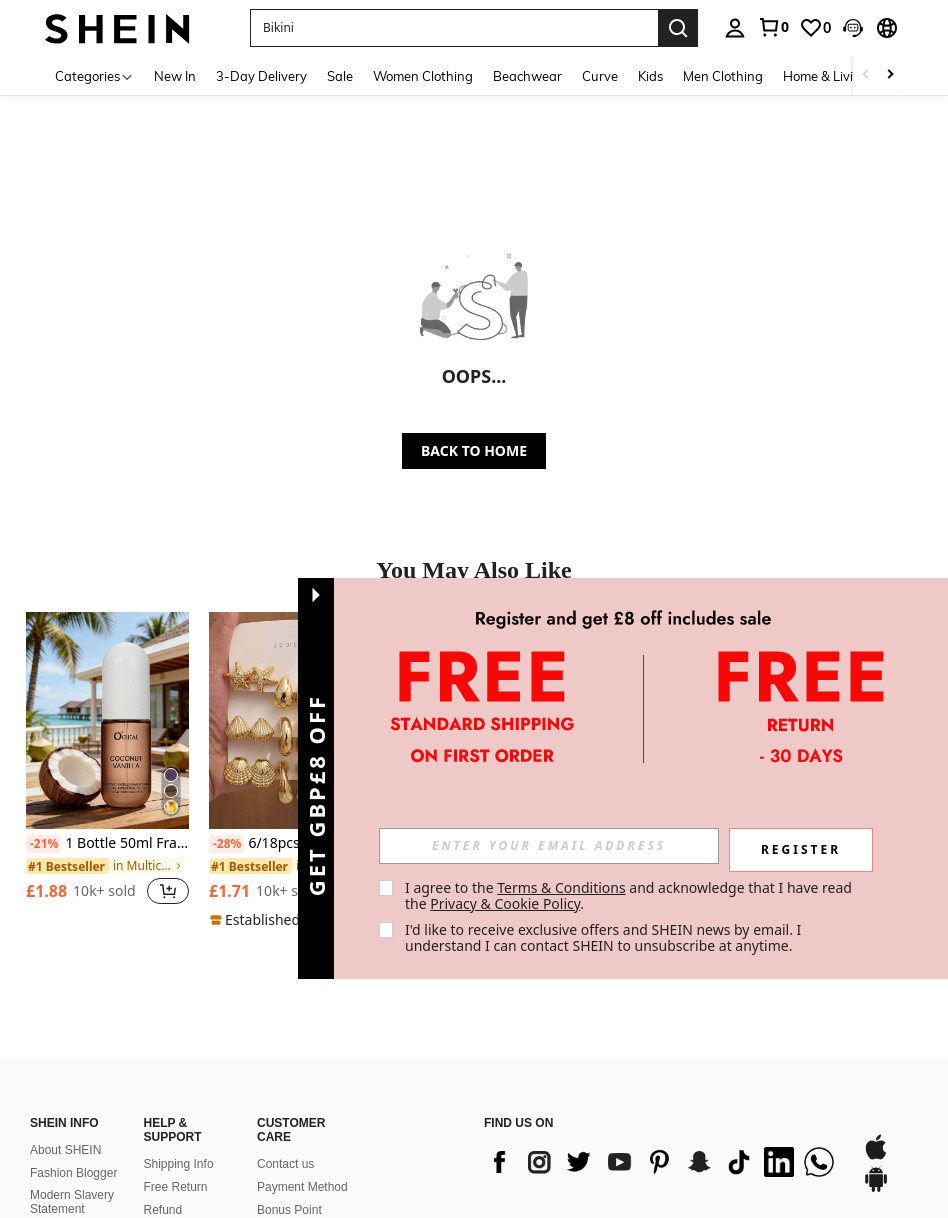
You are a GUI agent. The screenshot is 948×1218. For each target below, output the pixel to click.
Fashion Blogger (73, 1173)
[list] (663, 1162)
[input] (549, 846)
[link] (773, 27)
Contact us (285, 1164)
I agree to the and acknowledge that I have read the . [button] (630, 895)
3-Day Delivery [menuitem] (261, 76)
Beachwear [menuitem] (527, 76)
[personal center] (735, 28)
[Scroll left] (866, 75)
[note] (290, 920)
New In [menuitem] (175, 76)
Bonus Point (289, 1210)
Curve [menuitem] (600, 76)
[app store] (876, 1157)
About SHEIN (65, 1150)
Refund (163, 1210)
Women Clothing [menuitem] (423, 76)
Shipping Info (179, 1164)
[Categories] (94, 75)
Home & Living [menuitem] (826, 76)
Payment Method (302, 1187)
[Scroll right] (890, 75)
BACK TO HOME (474, 450)
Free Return (176, 1187)
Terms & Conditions (561, 887)
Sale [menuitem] (340, 76)
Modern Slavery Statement (72, 1202)
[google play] (876, 1189)
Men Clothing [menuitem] (723, 76)
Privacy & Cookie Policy (505, 903)
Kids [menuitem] (650, 76)
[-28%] (226, 844)
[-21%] (43, 844)
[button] (454, 28)
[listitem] (107, 769)
